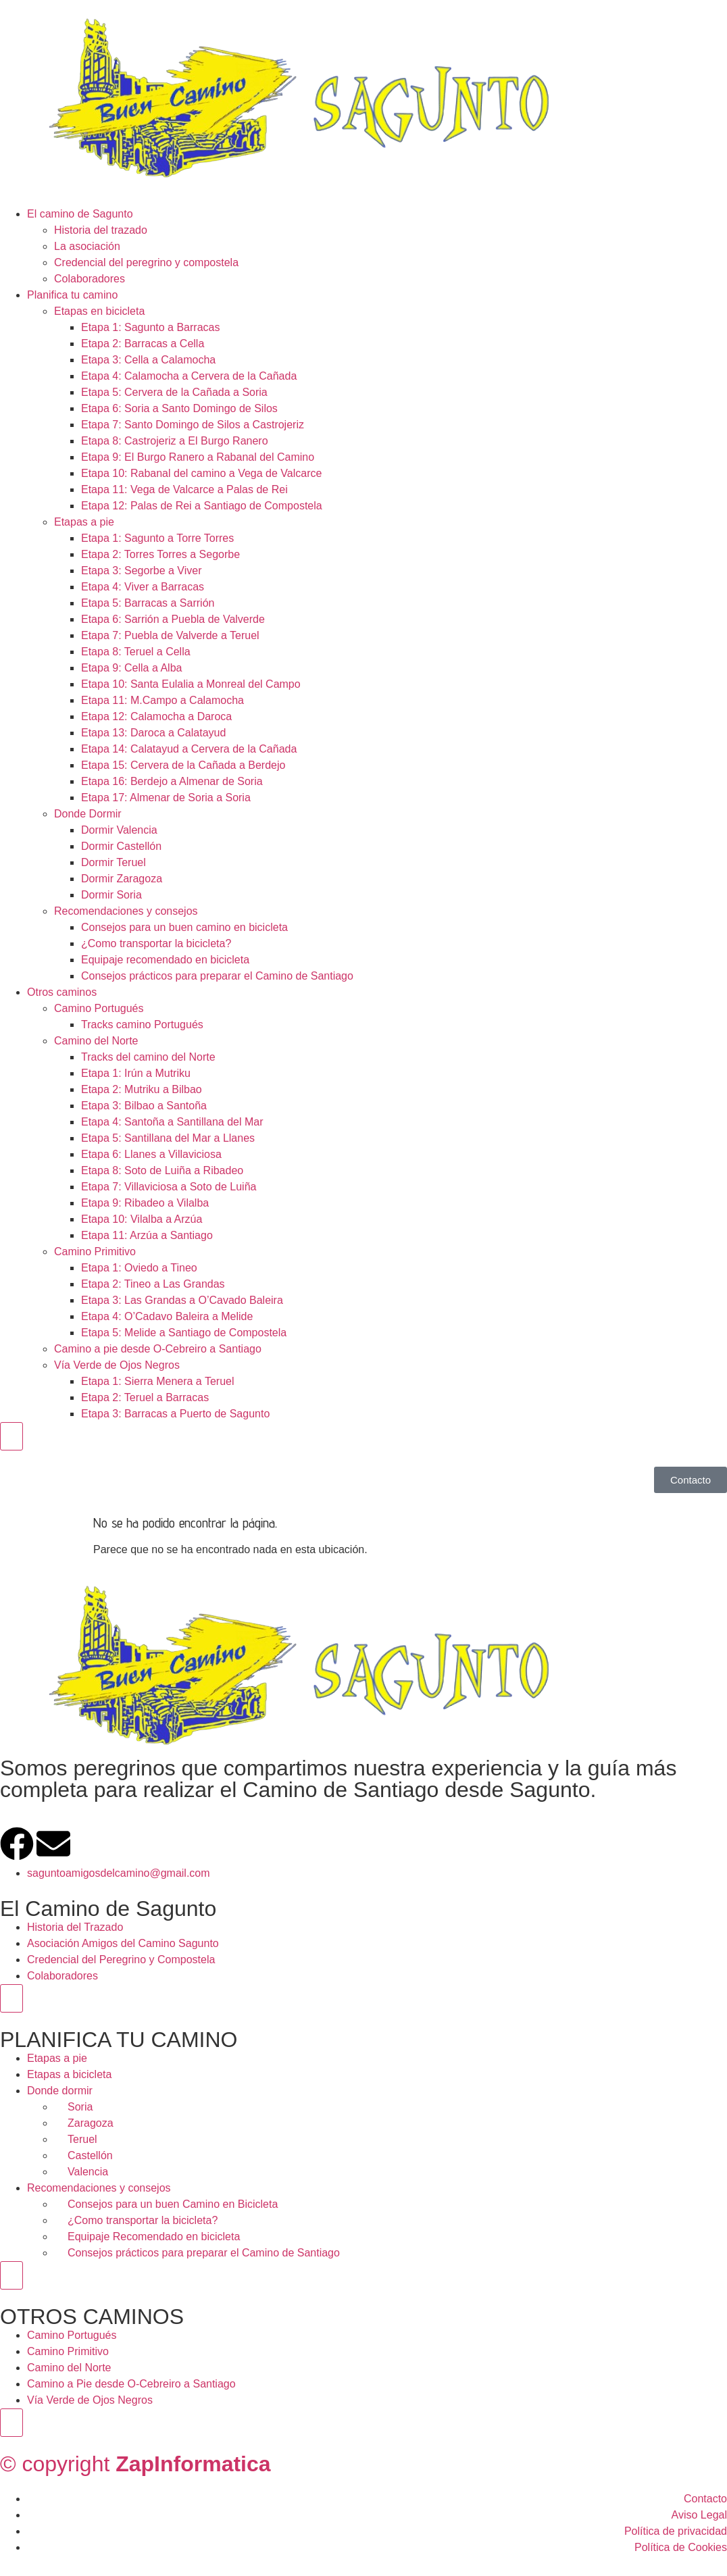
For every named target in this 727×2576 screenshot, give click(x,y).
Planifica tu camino (72, 295)
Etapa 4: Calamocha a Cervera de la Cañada (189, 376)
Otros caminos (62, 992)
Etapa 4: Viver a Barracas (142, 586)
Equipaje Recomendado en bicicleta (154, 2236)
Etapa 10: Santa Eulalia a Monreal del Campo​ (191, 684)
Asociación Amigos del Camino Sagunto (123, 1943)
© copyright (135, 2464)
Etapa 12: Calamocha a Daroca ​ (158, 716)
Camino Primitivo (95, 1251)
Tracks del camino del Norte (148, 1057)
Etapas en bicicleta (99, 311)
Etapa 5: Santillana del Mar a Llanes (168, 1138)
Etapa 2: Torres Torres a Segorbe (160, 554)
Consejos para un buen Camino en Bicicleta (173, 2204)
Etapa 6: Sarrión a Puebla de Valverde (173, 619)
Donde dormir (60, 2090)
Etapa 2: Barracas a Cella (142, 343)
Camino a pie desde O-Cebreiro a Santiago (157, 1349)
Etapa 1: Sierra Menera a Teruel (157, 1381)
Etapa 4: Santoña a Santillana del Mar (172, 1122)
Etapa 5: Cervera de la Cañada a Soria (174, 392)
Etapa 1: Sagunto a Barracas (150, 327)
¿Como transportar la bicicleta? (156, 943)
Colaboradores (89, 278)
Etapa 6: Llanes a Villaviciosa (151, 1154)
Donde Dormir (88, 813)
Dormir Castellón (121, 846)
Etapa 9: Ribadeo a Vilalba (145, 1203)
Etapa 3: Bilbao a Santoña (144, 1105)
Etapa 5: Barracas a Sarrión (147, 603)
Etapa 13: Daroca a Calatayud (153, 732)
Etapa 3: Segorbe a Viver (141, 570)
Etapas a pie (84, 522)
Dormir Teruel (113, 862)
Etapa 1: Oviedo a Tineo (139, 1267)
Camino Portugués (99, 1008)
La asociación (87, 246)
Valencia (88, 2171)
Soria (80, 2107)
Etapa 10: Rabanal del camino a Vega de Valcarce (201, 473)
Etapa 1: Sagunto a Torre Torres (157, 538)
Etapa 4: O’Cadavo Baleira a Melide (167, 1316)
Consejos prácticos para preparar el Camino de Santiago (217, 976)
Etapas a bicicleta (69, 2074)
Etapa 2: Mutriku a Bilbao (141, 1089)
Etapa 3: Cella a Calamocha (148, 359)
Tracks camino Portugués (142, 1024)
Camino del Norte (96, 1040)
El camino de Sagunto (80, 214)
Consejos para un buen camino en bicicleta (184, 927)
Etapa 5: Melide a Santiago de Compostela (183, 1332)
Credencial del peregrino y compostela (146, 262)
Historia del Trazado (75, 1927)
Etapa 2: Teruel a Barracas (145, 1397)
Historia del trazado (100, 230)
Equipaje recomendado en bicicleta (165, 959)
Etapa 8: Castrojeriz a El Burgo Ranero (174, 441)
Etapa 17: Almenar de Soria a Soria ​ (167, 797)
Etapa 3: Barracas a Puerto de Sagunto (175, 1413)
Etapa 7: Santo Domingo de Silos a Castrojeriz (192, 424)
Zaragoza (91, 2123)
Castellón (90, 2155)
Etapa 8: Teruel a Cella (136, 651)
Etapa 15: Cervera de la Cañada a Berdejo (183, 765)
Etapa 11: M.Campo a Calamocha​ (162, 700)
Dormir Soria (111, 895)
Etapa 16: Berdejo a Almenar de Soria (172, 781)
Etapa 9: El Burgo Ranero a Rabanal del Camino (197, 457)
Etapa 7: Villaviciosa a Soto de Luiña (168, 1186)
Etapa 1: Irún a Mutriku (136, 1073)
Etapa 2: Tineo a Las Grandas (153, 1284)
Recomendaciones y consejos (126, 911)
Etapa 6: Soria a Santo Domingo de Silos (179, 408)
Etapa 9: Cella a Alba (131, 668)
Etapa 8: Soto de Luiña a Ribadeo (162, 1170)
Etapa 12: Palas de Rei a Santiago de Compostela (201, 505)
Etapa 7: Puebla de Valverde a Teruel (170, 635)
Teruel (82, 2139)
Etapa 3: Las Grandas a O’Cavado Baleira (182, 1300)
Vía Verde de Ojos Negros (117, 1365)
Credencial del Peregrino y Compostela (121, 1959)
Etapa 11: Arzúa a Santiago (147, 1235)
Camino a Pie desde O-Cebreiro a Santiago (131, 2384)
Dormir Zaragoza (121, 878)
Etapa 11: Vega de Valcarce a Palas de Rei (184, 489)
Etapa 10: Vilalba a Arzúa (141, 1219)
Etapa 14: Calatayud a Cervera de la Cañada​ (189, 749)
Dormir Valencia (119, 830)
